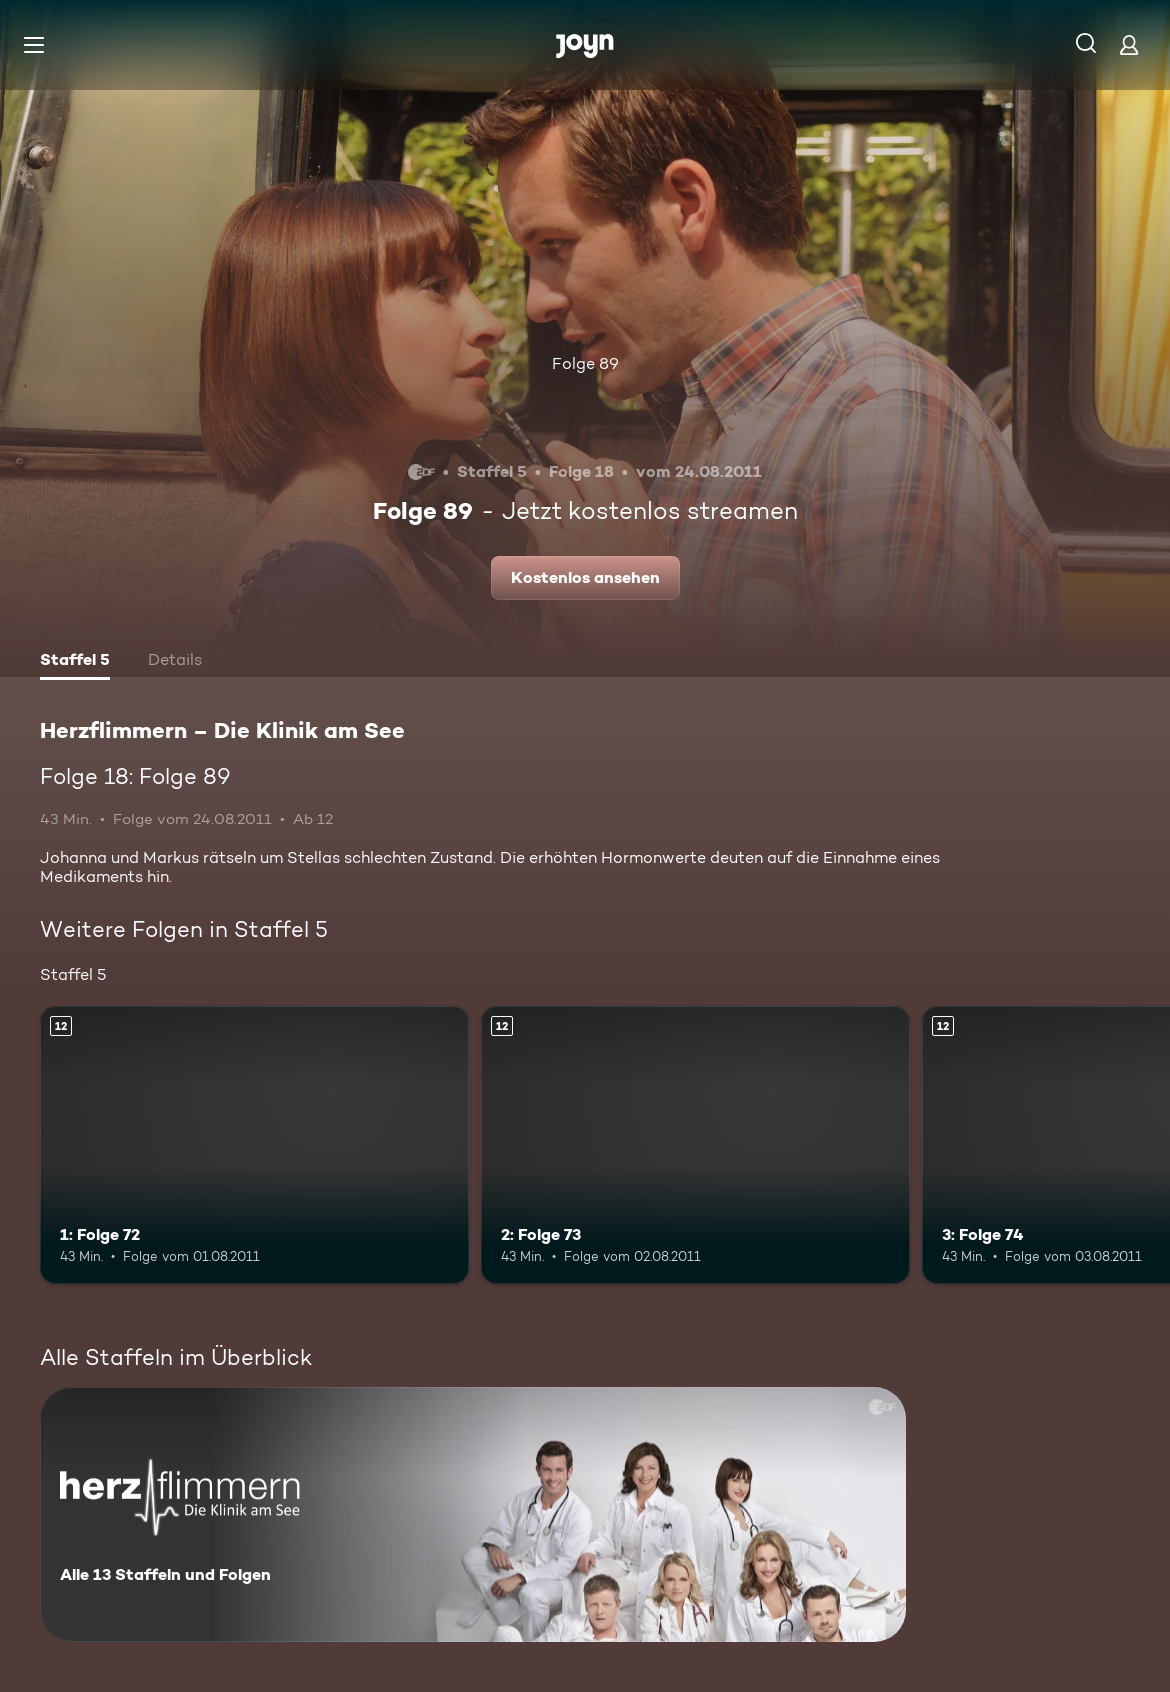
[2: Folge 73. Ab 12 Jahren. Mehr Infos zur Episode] (695, 1145)
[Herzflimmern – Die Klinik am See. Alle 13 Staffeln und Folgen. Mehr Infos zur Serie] (473, 1514)
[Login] (1129, 44)
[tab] (75, 662)
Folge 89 (585, 363)
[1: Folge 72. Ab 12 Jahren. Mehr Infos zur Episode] (254, 1145)
